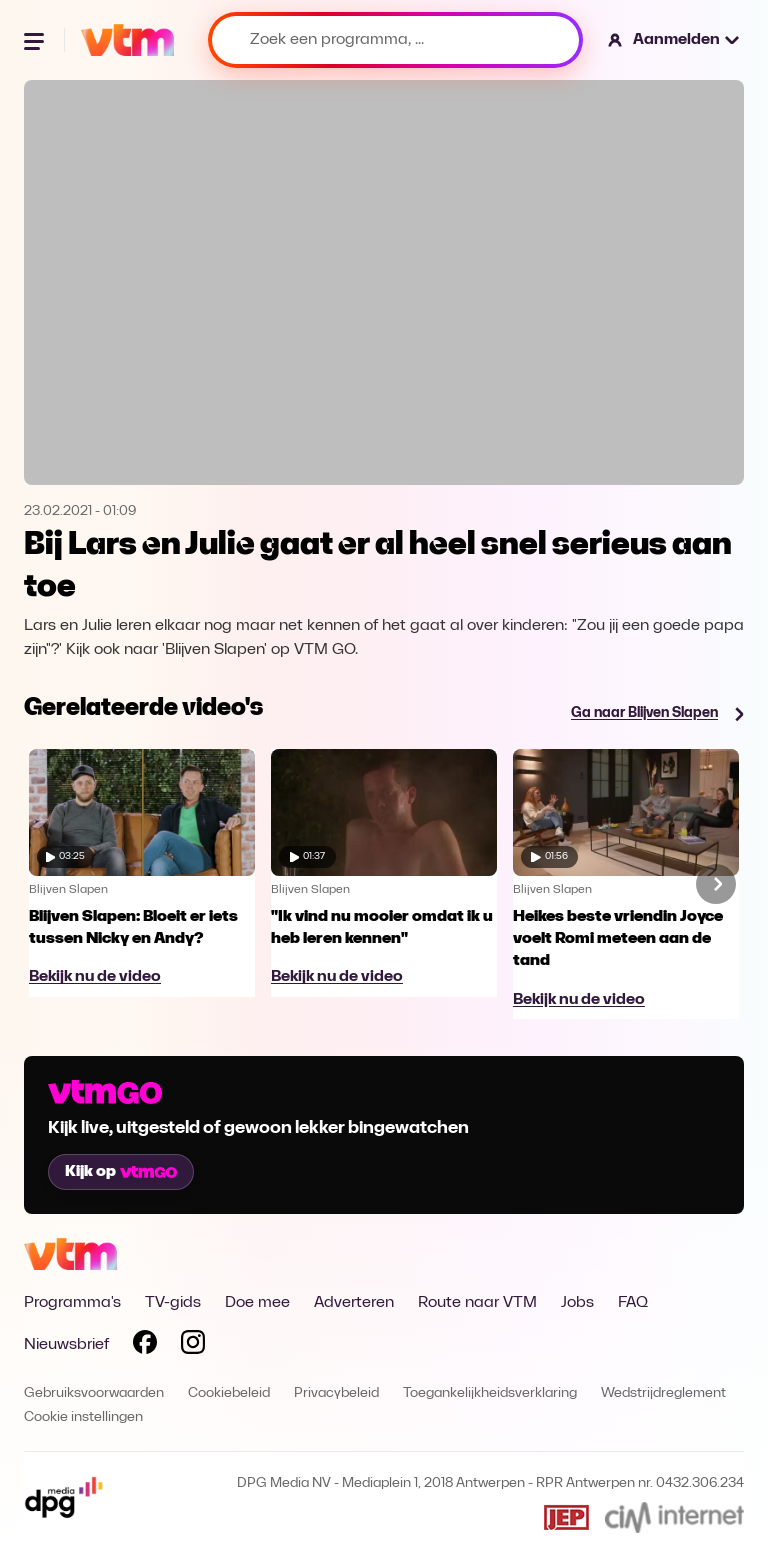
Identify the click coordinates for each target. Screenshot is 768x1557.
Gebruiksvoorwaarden (94, 1393)
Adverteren (354, 1303)
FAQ (633, 1303)
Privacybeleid (336, 1393)
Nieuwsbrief (66, 1345)
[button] (674, 40)
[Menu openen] (36, 40)
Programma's (72, 1303)
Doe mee (257, 1303)
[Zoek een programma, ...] (395, 40)
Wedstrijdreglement (663, 1393)
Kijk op (121, 1172)
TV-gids (173, 1303)
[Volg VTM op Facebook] (145, 1346)
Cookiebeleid (229, 1393)
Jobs (577, 1303)
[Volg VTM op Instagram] (193, 1346)
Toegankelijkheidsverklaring (490, 1393)
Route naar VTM (477, 1303)
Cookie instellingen (83, 1417)
